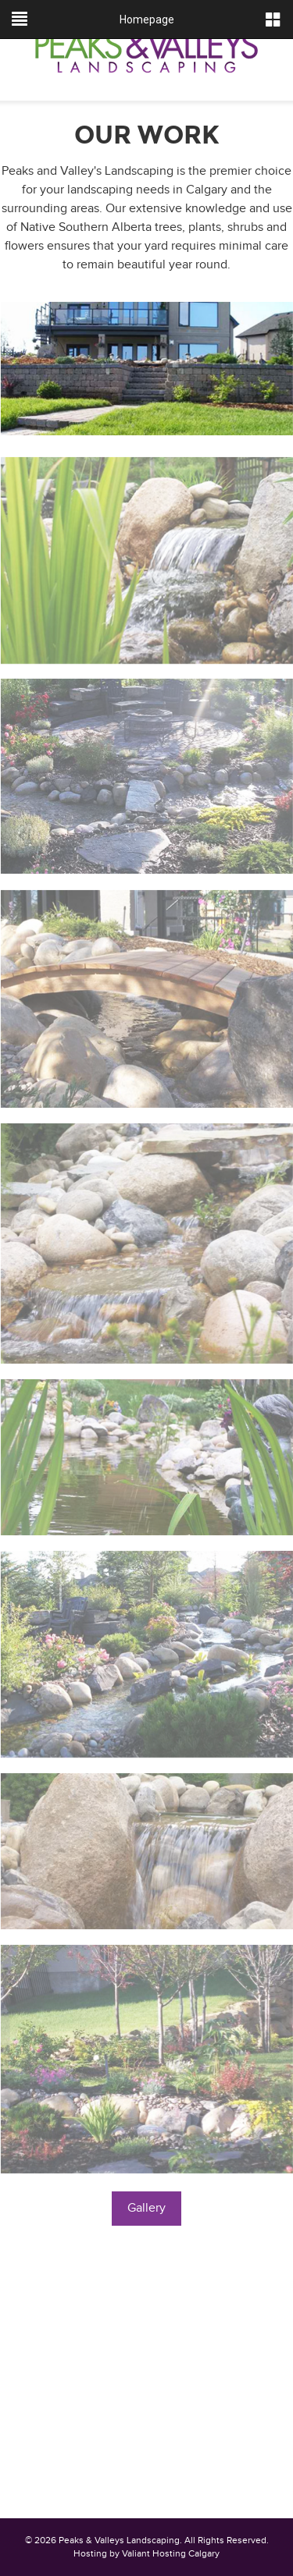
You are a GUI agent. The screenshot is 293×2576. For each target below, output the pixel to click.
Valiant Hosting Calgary (171, 2553)
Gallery (146, 2208)
